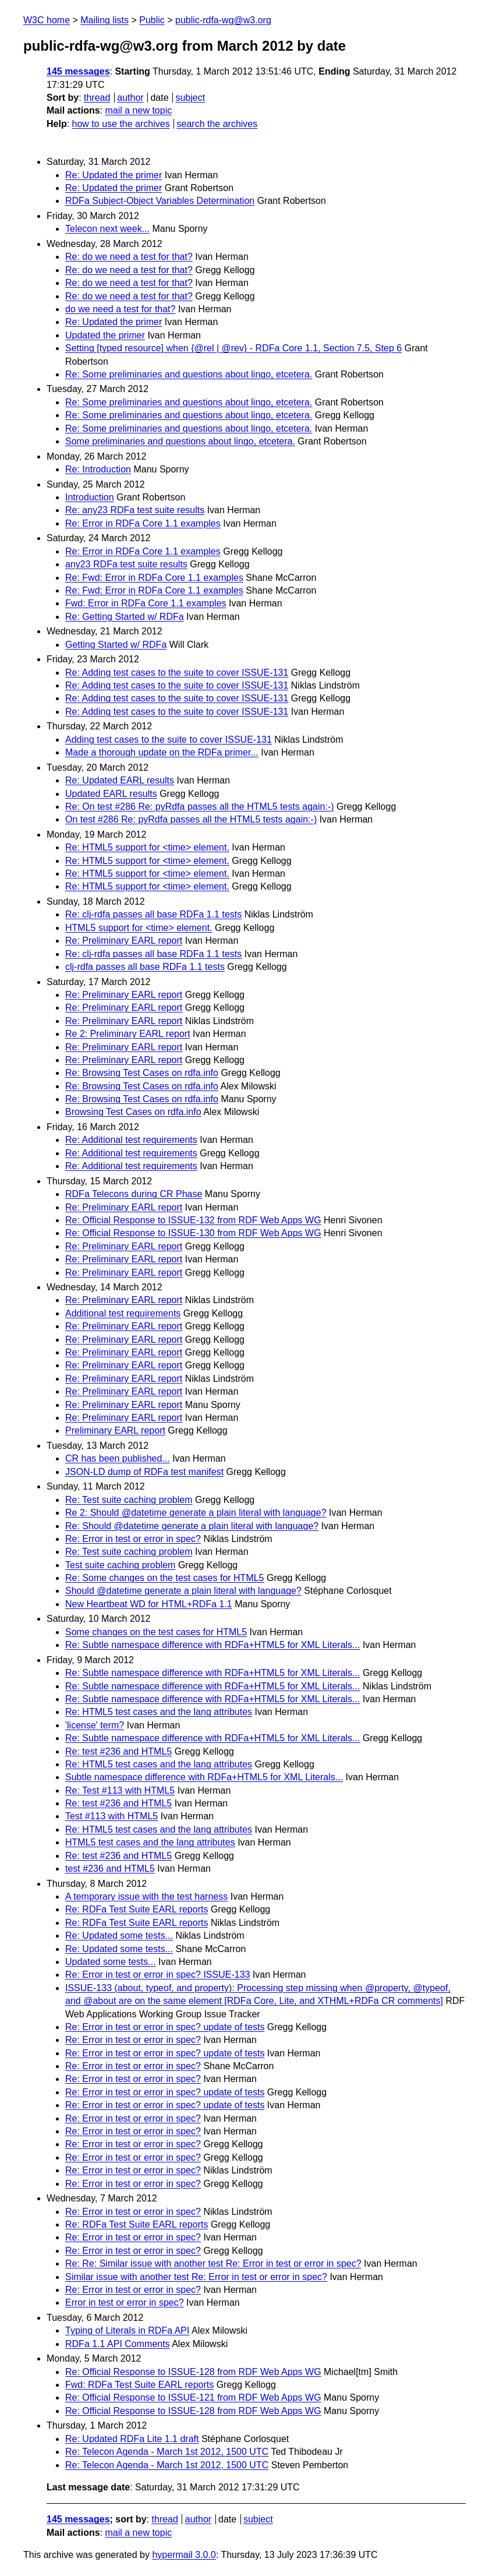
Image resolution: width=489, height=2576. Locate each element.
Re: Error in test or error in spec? (133, 1539)
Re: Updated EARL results (119, 780)
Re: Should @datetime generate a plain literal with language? (191, 1526)
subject (190, 98)
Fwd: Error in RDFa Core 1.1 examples (145, 603)
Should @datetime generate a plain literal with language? (183, 1591)
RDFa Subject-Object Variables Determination (159, 201)
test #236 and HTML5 (110, 1868)
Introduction (89, 497)
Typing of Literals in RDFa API (127, 2330)
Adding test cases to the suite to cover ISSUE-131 (168, 739)
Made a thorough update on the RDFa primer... (161, 752)
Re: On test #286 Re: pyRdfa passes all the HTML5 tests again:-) (199, 806)
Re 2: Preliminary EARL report (127, 1034)
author (130, 98)
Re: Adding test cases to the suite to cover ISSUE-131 (176, 672)
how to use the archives (121, 124)
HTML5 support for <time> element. (138, 928)
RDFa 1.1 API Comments (117, 2344)
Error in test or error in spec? (124, 2302)
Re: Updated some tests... (119, 1935)
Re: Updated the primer (113, 175)
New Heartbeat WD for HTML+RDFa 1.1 (148, 1604)
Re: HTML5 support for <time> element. (147, 847)
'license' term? (94, 1725)
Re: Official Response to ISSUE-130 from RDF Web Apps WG (193, 1233)
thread (97, 98)
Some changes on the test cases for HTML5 (156, 1632)
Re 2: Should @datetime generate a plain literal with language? (196, 1513)
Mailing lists (104, 20)
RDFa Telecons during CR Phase (133, 1194)
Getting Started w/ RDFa (115, 645)
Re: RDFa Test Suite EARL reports (136, 1909)
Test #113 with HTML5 (111, 1816)
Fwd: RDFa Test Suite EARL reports (139, 2385)
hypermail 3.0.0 (183, 2555)
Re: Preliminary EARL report (123, 940)
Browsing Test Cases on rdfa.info (133, 1112)
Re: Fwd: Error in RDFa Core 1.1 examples (154, 578)
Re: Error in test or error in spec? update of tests (164, 2027)
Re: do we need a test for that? (129, 257)
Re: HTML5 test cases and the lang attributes (158, 1712)
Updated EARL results (111, 794)
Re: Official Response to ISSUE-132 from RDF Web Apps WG (193, 1220)
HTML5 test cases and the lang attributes (150, 1842)
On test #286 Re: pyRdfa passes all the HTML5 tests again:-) (191, 819)
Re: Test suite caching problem (128, 1500)
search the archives (217, 124)
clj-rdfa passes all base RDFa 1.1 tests (145, 967)
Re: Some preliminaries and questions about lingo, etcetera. (188, 374)
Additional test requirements (122, 1313)
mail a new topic (138, 110)
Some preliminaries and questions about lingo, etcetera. (180, 441)
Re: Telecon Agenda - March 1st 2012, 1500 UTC (166, 2452)
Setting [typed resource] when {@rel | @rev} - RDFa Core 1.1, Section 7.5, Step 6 (233, 348)
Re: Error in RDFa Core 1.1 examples (143, 523)
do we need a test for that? (120, 309)
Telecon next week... (107, 229)
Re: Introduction (98, 469)
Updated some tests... (110, 1962)
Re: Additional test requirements (131, 1140)
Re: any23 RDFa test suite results (134, 510)
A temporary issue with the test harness (146, 1896)
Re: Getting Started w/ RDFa (124, 617)
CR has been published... (117, 1458)
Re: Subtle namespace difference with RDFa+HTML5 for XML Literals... (212, 1645)
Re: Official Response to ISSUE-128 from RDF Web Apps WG (193, 2372)
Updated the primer (105, 335)
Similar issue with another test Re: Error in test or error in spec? (196, 2277)
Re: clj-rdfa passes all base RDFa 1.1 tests (153, 914)
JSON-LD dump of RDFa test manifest (144, 1472)
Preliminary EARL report (115, 1430)
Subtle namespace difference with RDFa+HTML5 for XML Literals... (204, 1777)
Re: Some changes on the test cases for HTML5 (164, 1578)
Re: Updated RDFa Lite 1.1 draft (132, 2439)
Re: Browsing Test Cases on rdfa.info (141, 1073)
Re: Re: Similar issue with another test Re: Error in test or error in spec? (213, 2263)
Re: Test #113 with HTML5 (120, 1790)
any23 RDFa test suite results (126, 564)
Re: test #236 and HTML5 (118, 1751)
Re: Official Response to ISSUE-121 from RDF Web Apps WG (193, 2397)
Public (152, 20)
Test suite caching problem (120, 1565)
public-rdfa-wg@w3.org (223, 20)
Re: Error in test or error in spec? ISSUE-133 (157, 1974)
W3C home (46, 20)
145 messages (78, 71)
